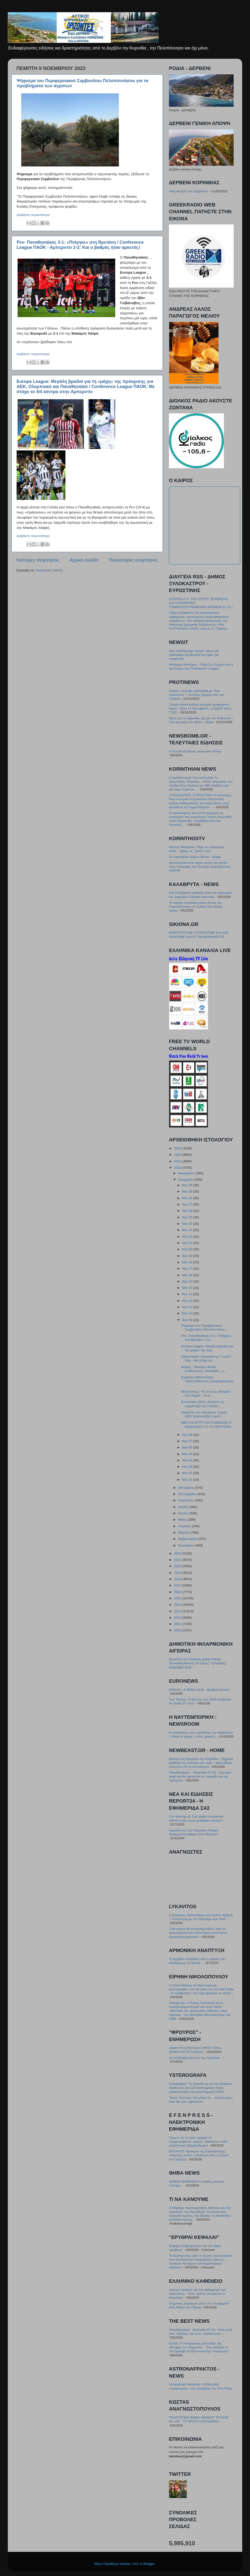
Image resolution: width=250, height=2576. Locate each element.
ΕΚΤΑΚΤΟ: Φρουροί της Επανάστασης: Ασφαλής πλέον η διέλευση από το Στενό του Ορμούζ (199, 2155)
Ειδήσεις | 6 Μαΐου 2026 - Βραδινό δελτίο (199, 1689)
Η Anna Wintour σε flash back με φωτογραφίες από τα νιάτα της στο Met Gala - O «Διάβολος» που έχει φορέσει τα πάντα (201, 1989)
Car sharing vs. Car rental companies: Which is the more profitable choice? (196, 1818)
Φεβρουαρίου (188, 1539)
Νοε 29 (187, 1191)
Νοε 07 (187, 1441)
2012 (178, 1617)
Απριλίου (185, 1526)
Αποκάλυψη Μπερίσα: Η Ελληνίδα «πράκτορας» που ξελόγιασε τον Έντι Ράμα (200, 2386)
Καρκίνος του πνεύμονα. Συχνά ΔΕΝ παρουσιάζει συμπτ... (204, 1414)
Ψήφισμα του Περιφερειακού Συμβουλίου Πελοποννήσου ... (205, 1327)
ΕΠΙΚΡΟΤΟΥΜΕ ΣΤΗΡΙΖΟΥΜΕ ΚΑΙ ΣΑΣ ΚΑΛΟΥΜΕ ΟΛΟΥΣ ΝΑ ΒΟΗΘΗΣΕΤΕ (199, 934)
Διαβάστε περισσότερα (33, 215)
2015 (178, 1598)
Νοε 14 (187, 1288)
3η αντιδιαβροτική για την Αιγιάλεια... (195, 2058)
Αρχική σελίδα (84, 560)
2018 (178, 1579)
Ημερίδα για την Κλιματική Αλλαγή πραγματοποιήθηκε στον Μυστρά (193, 1832)
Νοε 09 (187, 1320)
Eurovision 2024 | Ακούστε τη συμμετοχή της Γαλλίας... (202, 1404)
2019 (178, 1573)
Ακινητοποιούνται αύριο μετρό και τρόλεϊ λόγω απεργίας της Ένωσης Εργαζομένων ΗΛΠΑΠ (199, 866)
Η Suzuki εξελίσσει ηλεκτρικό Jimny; (195, 751)
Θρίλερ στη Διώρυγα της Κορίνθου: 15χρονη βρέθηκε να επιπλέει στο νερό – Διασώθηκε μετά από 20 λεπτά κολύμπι (201, 1763)
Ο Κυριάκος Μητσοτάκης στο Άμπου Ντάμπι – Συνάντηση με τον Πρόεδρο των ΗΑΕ (201, 1917)
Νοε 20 (187, 1249)
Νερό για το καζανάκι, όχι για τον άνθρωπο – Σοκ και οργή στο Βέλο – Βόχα (201, 720)
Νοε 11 (187, 1307)
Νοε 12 (187, 1301)
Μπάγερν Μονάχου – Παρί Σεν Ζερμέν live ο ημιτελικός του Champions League (201, 666)
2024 (178, 1161)
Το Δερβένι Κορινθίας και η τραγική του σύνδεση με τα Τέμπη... (197, 1961)
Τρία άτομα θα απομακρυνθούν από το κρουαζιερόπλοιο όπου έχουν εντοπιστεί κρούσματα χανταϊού (198, 1932)
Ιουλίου (183, 1507)
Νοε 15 (187, 1281)
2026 (178, 1148)
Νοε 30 (187, 1185)
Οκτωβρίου (186, 1487)
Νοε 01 (187, 1479)
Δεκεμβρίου (187, 1173)
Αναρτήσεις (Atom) (49, 570)
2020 (178, 1566)
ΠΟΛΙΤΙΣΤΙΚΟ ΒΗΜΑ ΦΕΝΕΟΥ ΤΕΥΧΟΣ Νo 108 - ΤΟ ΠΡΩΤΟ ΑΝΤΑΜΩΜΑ (199, 2419)
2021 (178, 1560)
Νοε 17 (187, 1268)
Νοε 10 (187, 1313)
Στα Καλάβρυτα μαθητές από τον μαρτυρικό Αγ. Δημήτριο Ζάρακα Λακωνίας (200, 894)
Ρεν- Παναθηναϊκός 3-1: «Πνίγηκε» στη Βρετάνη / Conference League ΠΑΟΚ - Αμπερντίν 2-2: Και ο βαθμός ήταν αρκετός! (80, 245)
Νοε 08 (187, 1435)
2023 (178, 1167)
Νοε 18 (187, 1262)
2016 (178, 1592)
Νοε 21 (187, 1243)
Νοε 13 (187, 1294)
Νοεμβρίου (186, 1179)
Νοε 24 (187, 1223)
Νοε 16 (187, 1275)
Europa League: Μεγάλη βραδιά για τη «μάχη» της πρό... (207, 1348)
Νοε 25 (187, 1217)
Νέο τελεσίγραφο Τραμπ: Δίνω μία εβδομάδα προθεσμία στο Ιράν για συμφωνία (194, 655)
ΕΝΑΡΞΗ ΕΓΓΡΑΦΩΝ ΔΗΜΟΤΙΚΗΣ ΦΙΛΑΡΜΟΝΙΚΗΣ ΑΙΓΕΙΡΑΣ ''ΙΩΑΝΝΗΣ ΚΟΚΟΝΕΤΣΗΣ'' (197, 1663)
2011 (178, 1624)
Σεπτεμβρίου (188, 1494)
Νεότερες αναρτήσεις (37, 560)
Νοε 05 (187, 1454)
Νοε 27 (187, 1204)
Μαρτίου (184, 1532)
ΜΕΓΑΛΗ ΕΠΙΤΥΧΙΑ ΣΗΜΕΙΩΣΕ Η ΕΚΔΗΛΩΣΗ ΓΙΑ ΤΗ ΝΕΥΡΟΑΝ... (207, 1424)
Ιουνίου (183, 1513)
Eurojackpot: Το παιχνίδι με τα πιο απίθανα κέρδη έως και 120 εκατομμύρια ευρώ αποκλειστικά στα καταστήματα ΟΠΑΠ (200, 2087)
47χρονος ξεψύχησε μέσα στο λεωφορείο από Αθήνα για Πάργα (199, 2305)
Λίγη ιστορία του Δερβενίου (188, 191)
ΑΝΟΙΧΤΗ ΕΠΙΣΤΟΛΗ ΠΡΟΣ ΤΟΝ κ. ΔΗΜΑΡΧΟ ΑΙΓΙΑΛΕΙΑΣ (195, 2050)
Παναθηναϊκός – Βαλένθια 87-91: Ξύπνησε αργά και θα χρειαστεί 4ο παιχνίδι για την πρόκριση (200, 1776)
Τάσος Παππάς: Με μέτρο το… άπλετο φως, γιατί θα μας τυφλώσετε (201, 2099)
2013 (178, 1611)
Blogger (149, 2564)
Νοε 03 (187, 1466)
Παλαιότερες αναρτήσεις (133, 560)
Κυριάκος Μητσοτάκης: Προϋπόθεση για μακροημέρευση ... (207, 1381)
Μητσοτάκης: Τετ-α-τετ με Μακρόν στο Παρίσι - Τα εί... (205, 1393)
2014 (178, 1604)
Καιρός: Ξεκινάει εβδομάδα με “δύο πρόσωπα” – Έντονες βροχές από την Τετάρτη (196, 694)
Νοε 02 (187, 1473)
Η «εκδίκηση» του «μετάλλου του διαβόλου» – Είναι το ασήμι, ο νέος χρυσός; (201, 1734)
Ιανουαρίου (186, 1545)
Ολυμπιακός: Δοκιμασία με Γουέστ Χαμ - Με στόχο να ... (206, 1358)
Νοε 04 (187, 1460)
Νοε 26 (187, 1211)
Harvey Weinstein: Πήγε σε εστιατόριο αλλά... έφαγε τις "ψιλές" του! (196, 849)
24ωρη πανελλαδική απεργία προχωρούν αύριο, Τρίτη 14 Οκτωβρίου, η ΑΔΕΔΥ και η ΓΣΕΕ (200, 708)
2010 (178, 1630)
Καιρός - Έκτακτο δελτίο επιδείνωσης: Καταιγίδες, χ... (203, 1369)
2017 (178, 1585)
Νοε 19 (187, 1256)
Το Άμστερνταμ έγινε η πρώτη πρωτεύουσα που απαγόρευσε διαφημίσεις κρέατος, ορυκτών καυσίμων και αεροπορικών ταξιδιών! (200, 2261)
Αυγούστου (186, 1500)
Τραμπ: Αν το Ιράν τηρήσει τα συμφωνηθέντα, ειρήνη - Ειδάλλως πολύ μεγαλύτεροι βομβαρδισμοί (198, 2141)
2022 (178, 1553)
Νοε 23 (187, 1230)
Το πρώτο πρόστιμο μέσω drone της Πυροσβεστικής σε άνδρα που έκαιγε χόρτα (195, 906)
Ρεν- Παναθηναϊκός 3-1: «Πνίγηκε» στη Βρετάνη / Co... (206, 1337)
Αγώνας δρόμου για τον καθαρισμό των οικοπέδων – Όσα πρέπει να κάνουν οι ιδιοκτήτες (197, 2293)
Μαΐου (183, 1519)
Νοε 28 (187, 1198)
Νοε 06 (187, 1447)
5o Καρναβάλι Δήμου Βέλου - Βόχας (195, 857)
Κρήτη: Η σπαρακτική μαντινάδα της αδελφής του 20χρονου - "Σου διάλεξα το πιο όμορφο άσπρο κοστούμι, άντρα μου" (199, 2347)
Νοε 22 (187, 1236)
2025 (178, 1155)
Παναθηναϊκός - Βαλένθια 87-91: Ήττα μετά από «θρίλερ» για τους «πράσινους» (200, 2331)
